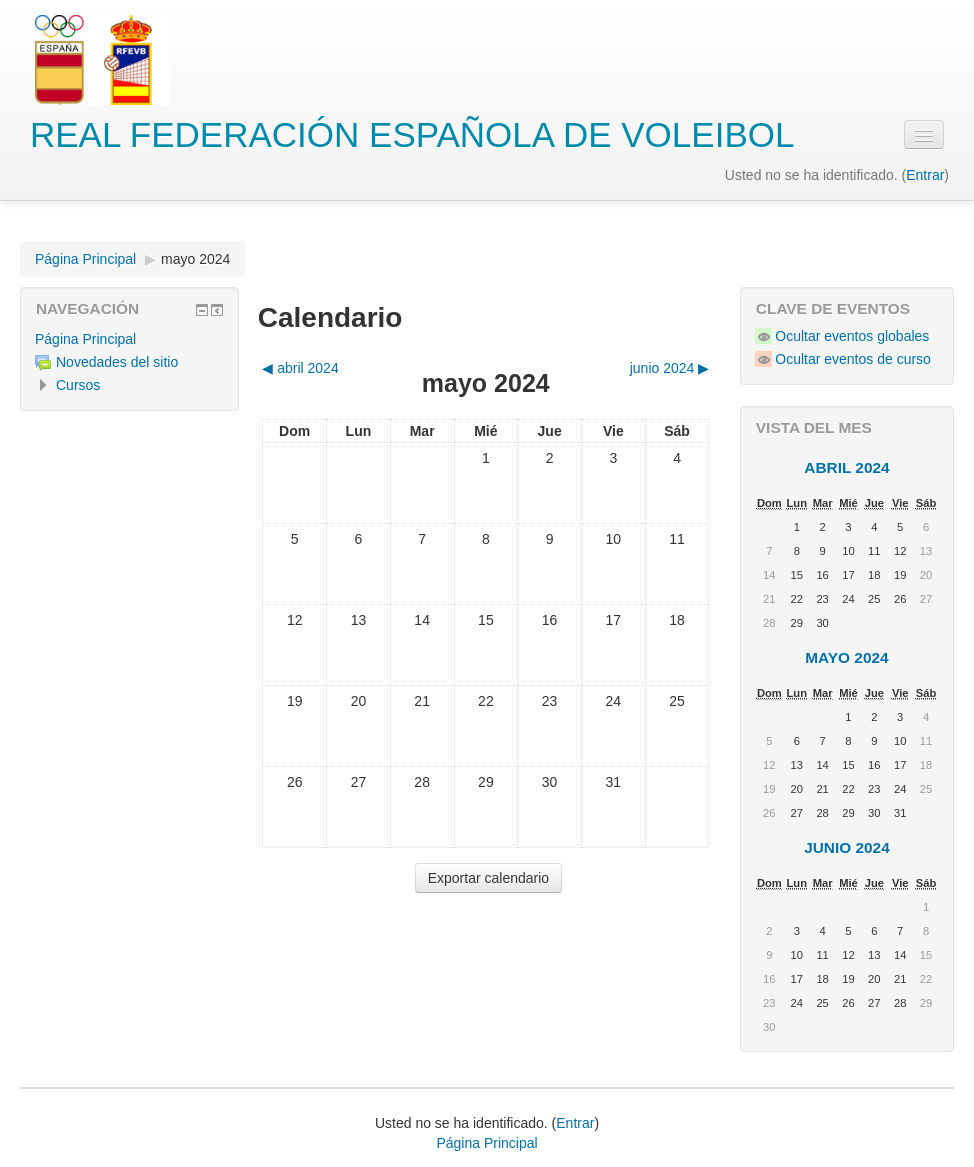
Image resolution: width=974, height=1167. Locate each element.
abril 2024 (846, 467)
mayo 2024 (195, 259)
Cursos (78, 385)
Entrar (925, 175)
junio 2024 (847, 847)
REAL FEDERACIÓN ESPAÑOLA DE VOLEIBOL (412, 134)
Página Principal (85, 259)
